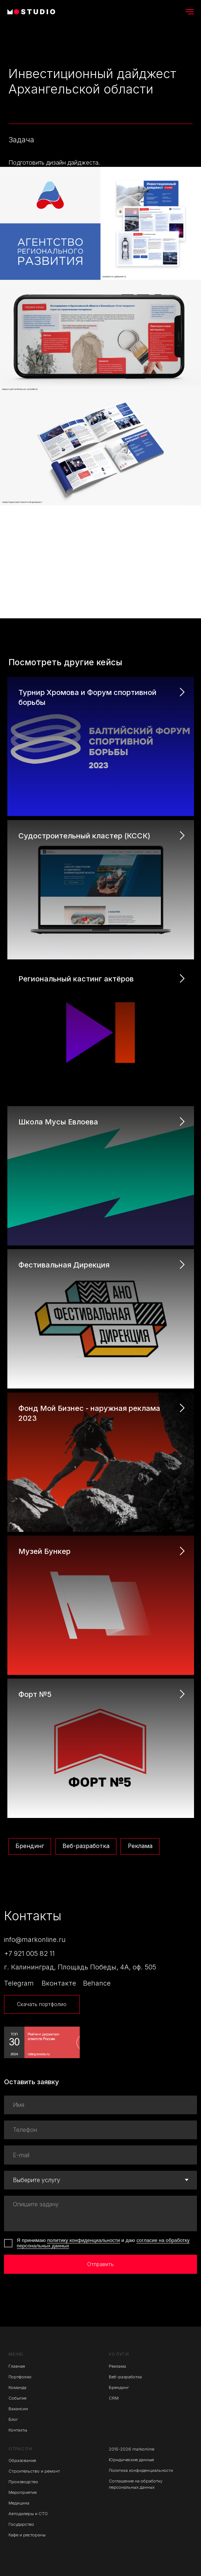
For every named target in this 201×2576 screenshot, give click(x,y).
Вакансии (18, 2408)
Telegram (19, 1983)
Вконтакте (59, 1983)
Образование (22, 2460)
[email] (100, 2154)
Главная (16, 2366)
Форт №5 (34, 1694)
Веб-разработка (86, 1846)
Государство (21, 2524)
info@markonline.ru (35, 1939)
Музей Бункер (44, 1551)
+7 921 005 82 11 (29, 1953)
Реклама (140, 1846)
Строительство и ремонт (34, 2471)
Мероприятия (22, 2492)
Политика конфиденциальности (141, 2470)
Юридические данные (131, 2459)
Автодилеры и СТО (28, 2513)
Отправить (100, 2264)
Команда (17, 2387)
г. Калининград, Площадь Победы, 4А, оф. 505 (80, 1967)
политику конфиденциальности (83, 2240)
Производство (23, 2481)
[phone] (100, 2130)
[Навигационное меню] (190, 11)
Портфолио (20, 2376)
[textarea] (100, 2213)
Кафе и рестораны (27, 2534)
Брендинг (29, 1846)
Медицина (18, 2503)
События (17, 2398)
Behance (97, 1983)
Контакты (17, 2430)
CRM (114, 2398)
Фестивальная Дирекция (64, 1264)
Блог (13, 2419)
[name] (100, 2105)
